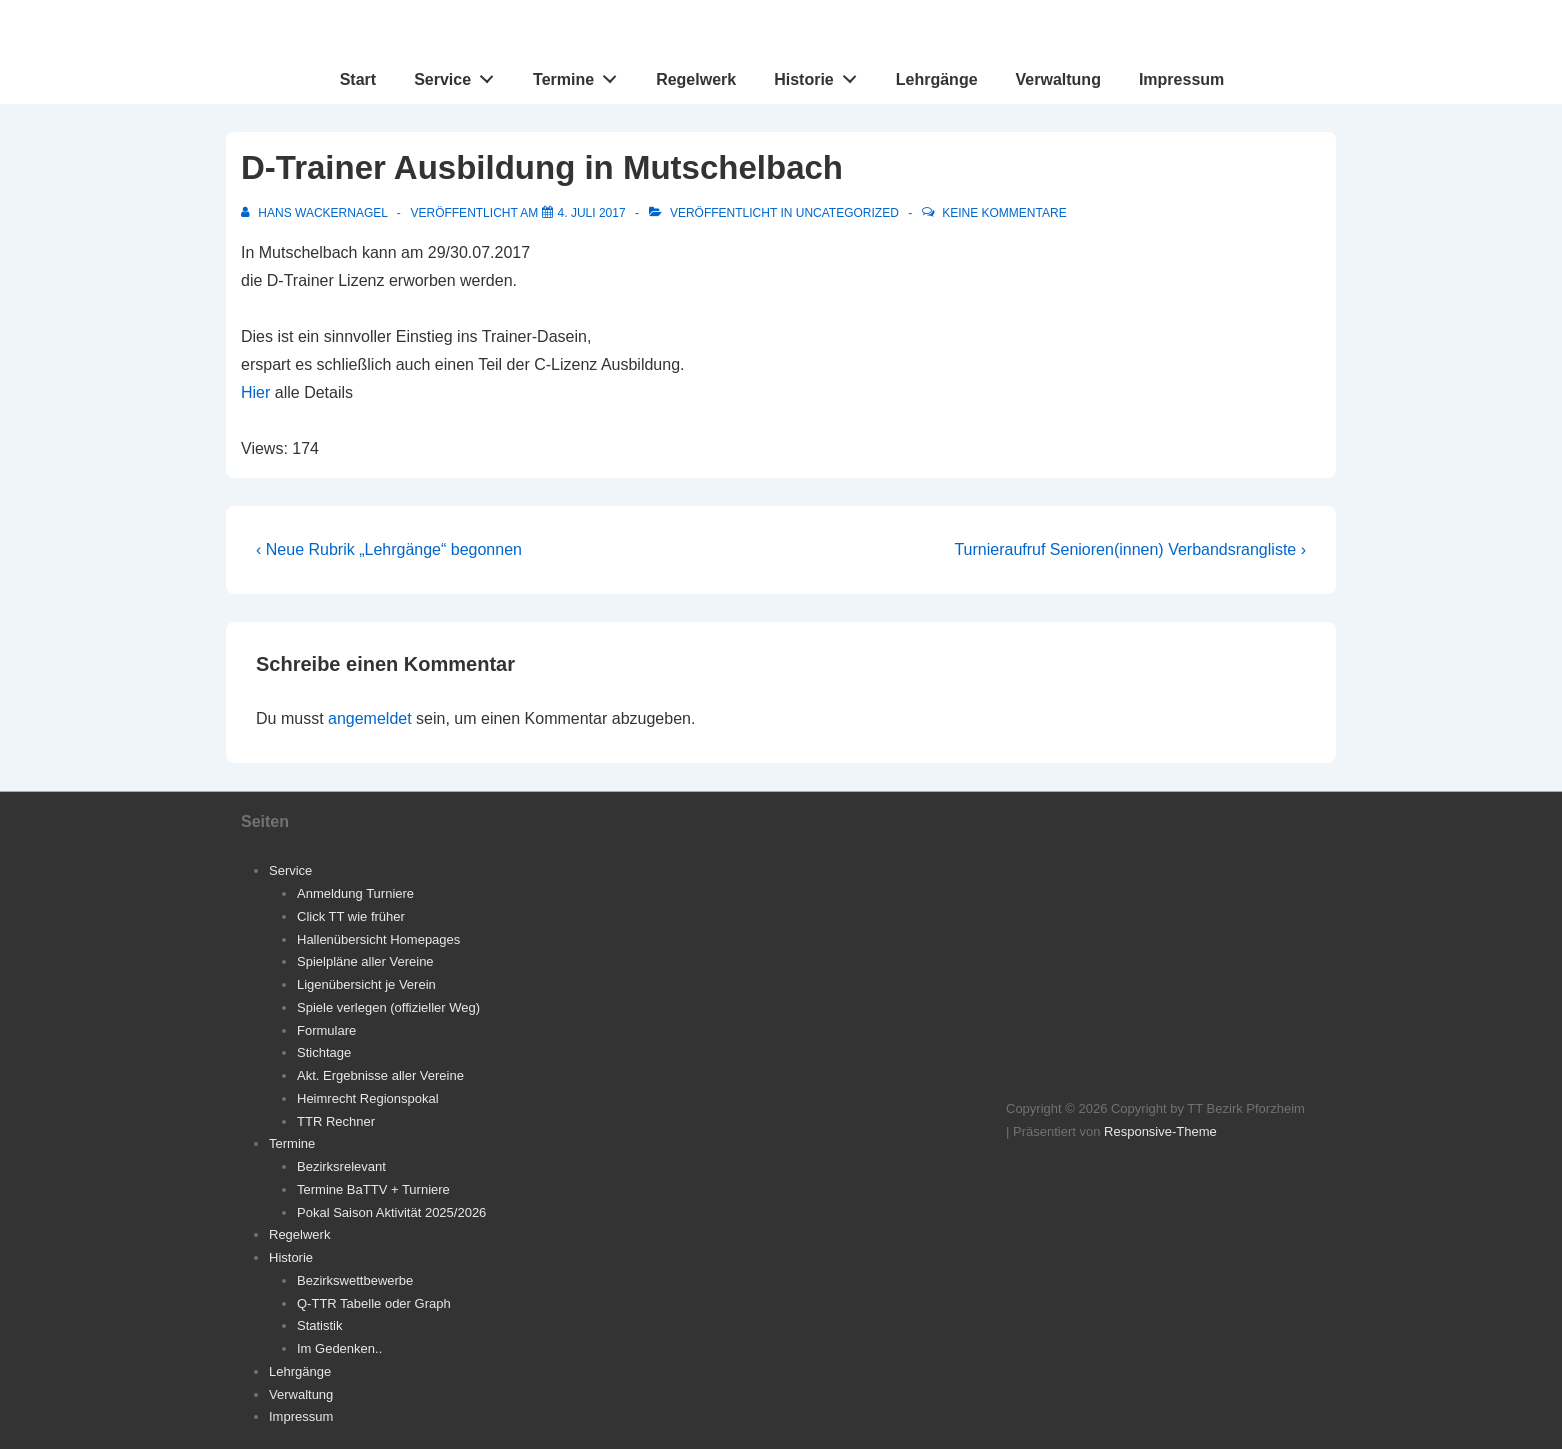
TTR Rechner (336, 1121)
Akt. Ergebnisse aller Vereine (380, 1075)
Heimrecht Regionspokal (368, 1098)
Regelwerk (696, 79)
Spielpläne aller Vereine (365, 961)
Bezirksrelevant (341, 1166)
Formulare (326, 1030)
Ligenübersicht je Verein (366, 984)
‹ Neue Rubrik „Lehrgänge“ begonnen (389, 549)
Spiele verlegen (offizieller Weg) (388, 1007)
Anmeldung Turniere (355, 893)
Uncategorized (847, 213)
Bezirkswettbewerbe (355, 1280)
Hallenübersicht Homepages (378, 939)
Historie (820, 75)
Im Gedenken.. (339, 1348)
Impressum (1181, 79)
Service (459, 75)
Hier (255, 392)
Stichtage (324, 1052)
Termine (580, 75)
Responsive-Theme (1160, 1131)
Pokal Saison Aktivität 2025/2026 (391, 1212)
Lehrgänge (937, 79)
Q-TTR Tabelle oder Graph (374, 1303)
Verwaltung (1058, 79)
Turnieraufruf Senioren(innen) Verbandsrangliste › (1130, 549)
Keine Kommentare (1004, 213)
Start (358, 79)
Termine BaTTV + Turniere (373, 1189)
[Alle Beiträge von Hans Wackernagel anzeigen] (316, 213)
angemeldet (370, 718)
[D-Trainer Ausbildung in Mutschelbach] (592, 213)
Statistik (320, 1325)
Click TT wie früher (351, 916)
